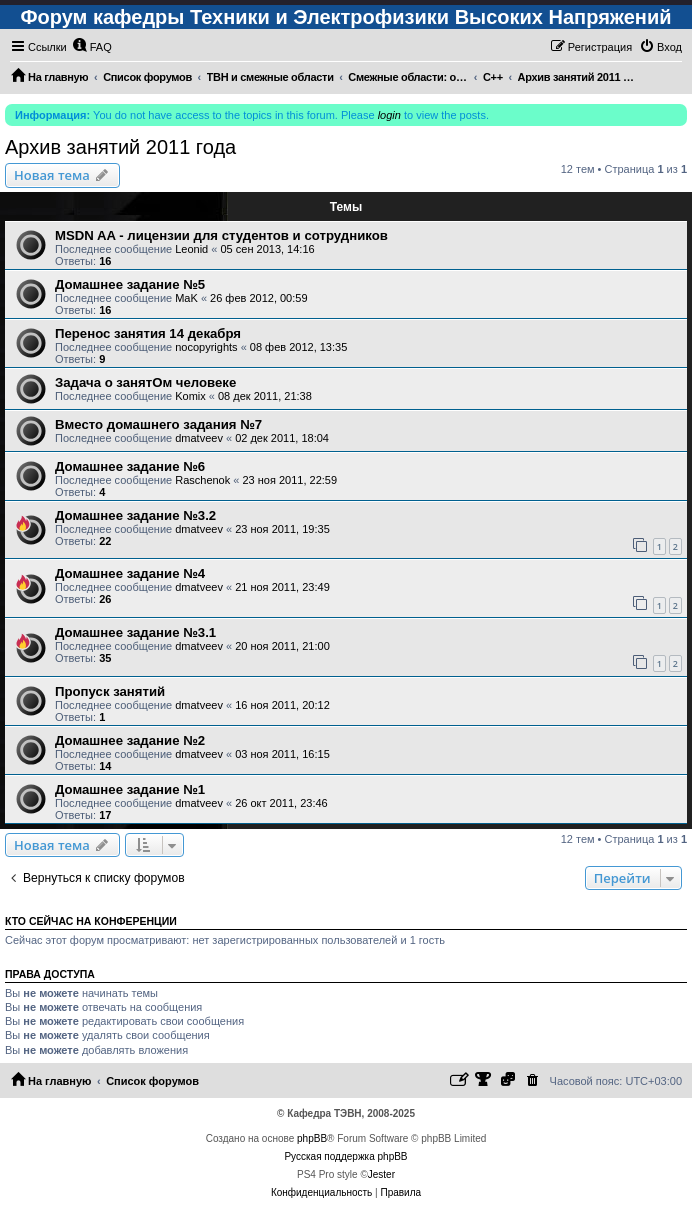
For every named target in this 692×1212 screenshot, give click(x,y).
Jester (381, 1174)
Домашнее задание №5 (130, 284)
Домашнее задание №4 (130, 573)
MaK (186, 298)
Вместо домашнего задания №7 (158, 424)
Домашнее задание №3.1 (135, 632)
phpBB (312, 1138)
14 (105, 766)
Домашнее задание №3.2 (135, 515)
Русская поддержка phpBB (345, 1156)
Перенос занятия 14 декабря (148, 333)
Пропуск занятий (110, 691)
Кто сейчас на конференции (91, 921)
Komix (190, 396)
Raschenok (202, 480)
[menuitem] (92, 47)
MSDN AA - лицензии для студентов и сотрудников (221, 235)
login (389, 115)
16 (105, 261)
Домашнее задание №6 (130, 466)
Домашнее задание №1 (130, 789)
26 (105, 599)
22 (105, 541)
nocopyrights (206, 347)
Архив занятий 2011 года (120, 147)
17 (105, 815)
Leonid (191, 249)
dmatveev (199, 438)
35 (105, 658)
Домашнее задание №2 (130, 740)
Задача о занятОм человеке (145, 382)
